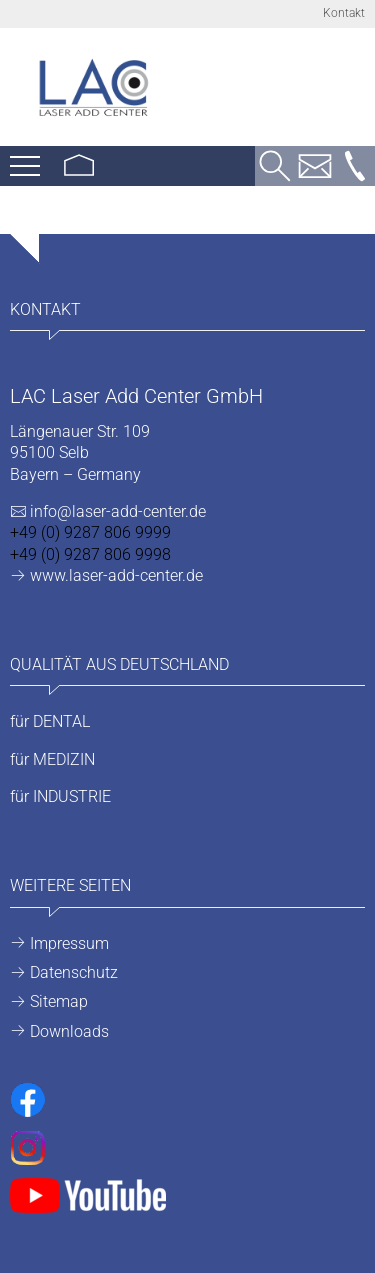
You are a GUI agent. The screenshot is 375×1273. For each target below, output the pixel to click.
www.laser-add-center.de (116, 575)
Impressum (69, 943)
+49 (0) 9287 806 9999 (90, 532)
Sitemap (59, 1001)
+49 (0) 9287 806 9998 (90, 554)
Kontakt (344, 13)
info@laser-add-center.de (118, 511)
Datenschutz (74, 972)
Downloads (69, 1031)
